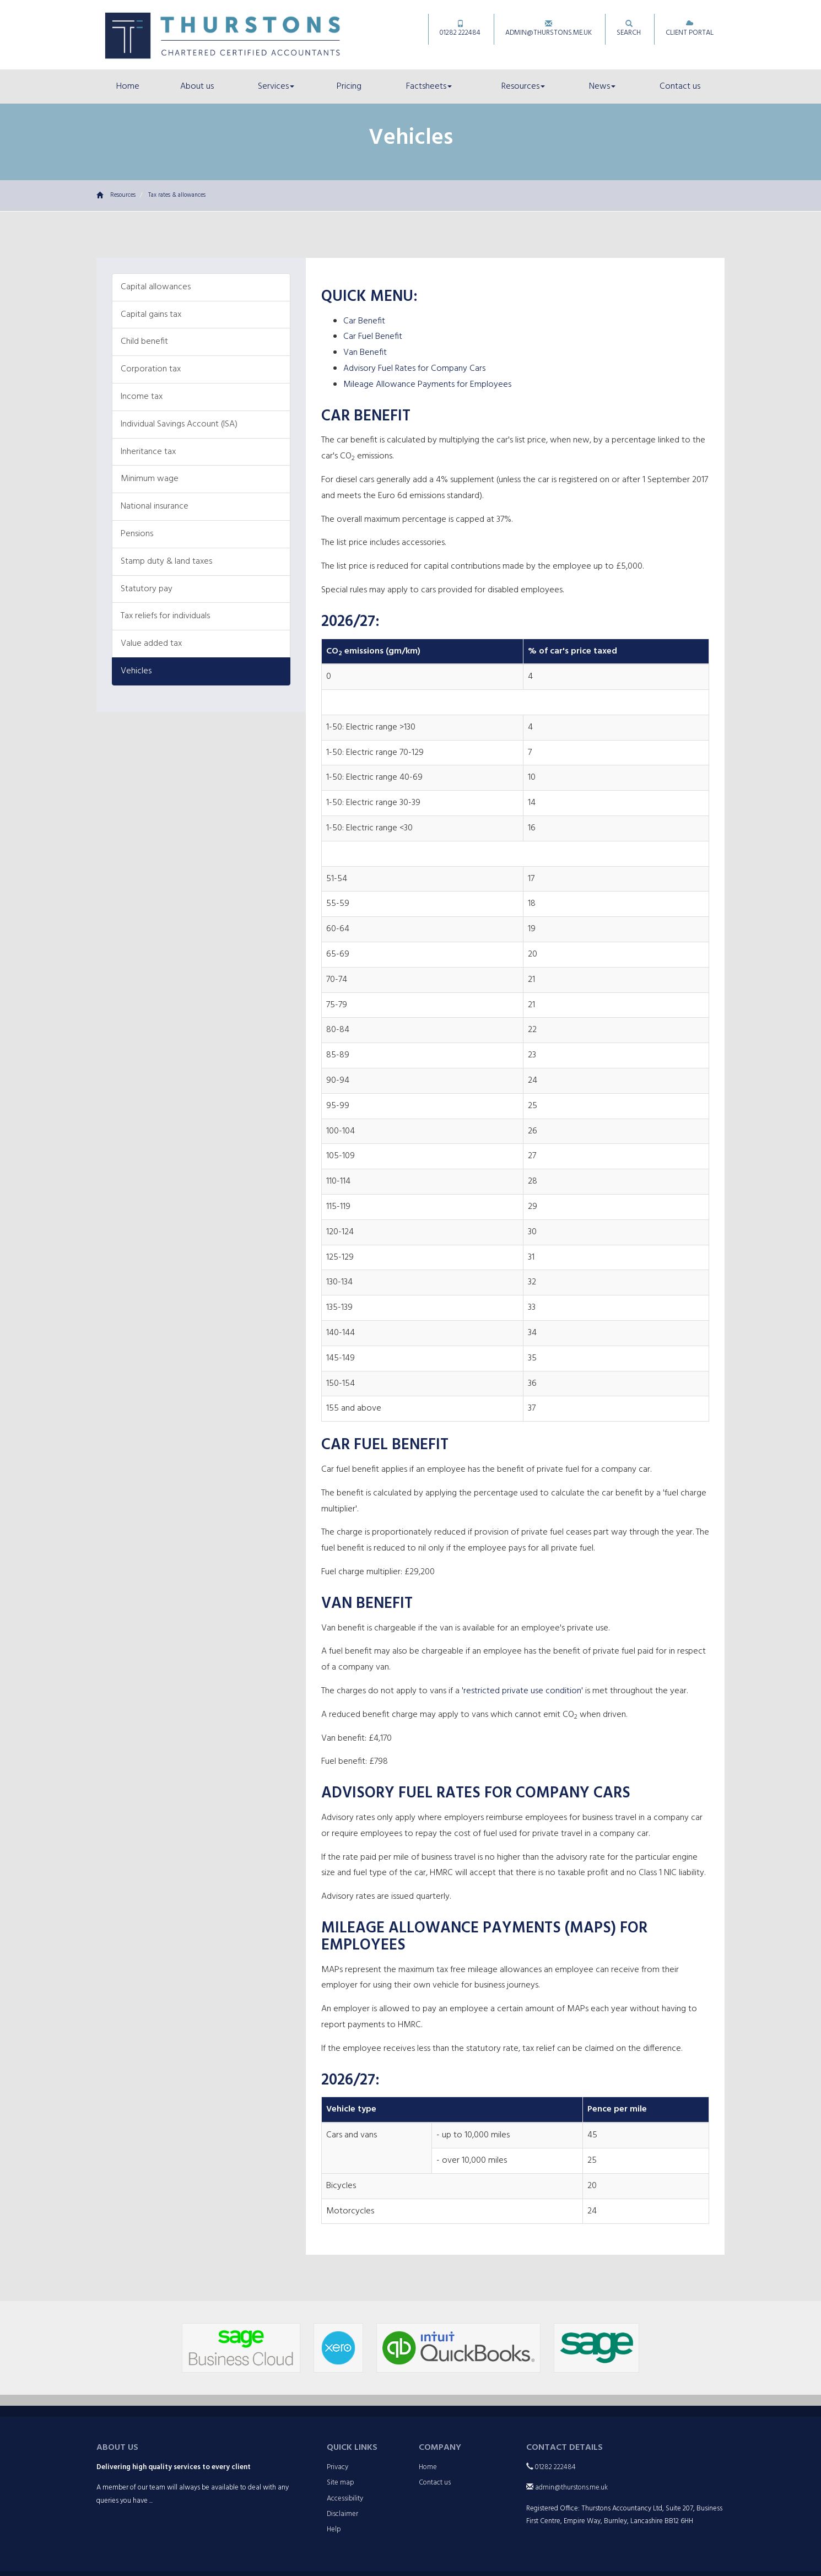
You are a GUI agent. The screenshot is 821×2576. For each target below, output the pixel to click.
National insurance (154, 506)
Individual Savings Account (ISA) (179, 424)
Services (276, 86)
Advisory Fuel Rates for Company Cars (414, 368)
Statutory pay (146, 589)
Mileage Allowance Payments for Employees (427, 384)
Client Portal (690, 29)
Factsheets (429, 86)
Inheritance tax (148, 452)
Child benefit (144, 341)
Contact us (680, 86)
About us (197, 86)
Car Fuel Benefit (372, 337)
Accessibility (345, 2498)
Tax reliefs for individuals (165, 616)
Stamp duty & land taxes (166, 561)
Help (334, 2529)
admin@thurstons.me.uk (548, 29)
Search (629, 29)
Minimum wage (150, 479)
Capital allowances (156, 287)
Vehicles (136, 671)
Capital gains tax (151, 314)
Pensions (137, 534)
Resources (523, 86)
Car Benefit (364, 321)
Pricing (349, 86)
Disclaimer (342, 2514)
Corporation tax (151, 369)
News (602, 86)
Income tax (142, 397)
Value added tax (151, 643)
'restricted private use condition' (522, 1691)
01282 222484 (460, 29)
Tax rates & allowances (177, 195)
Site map (340, 2482)
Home (127, 86)
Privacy (337, 2467)
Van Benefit (365, 352)
